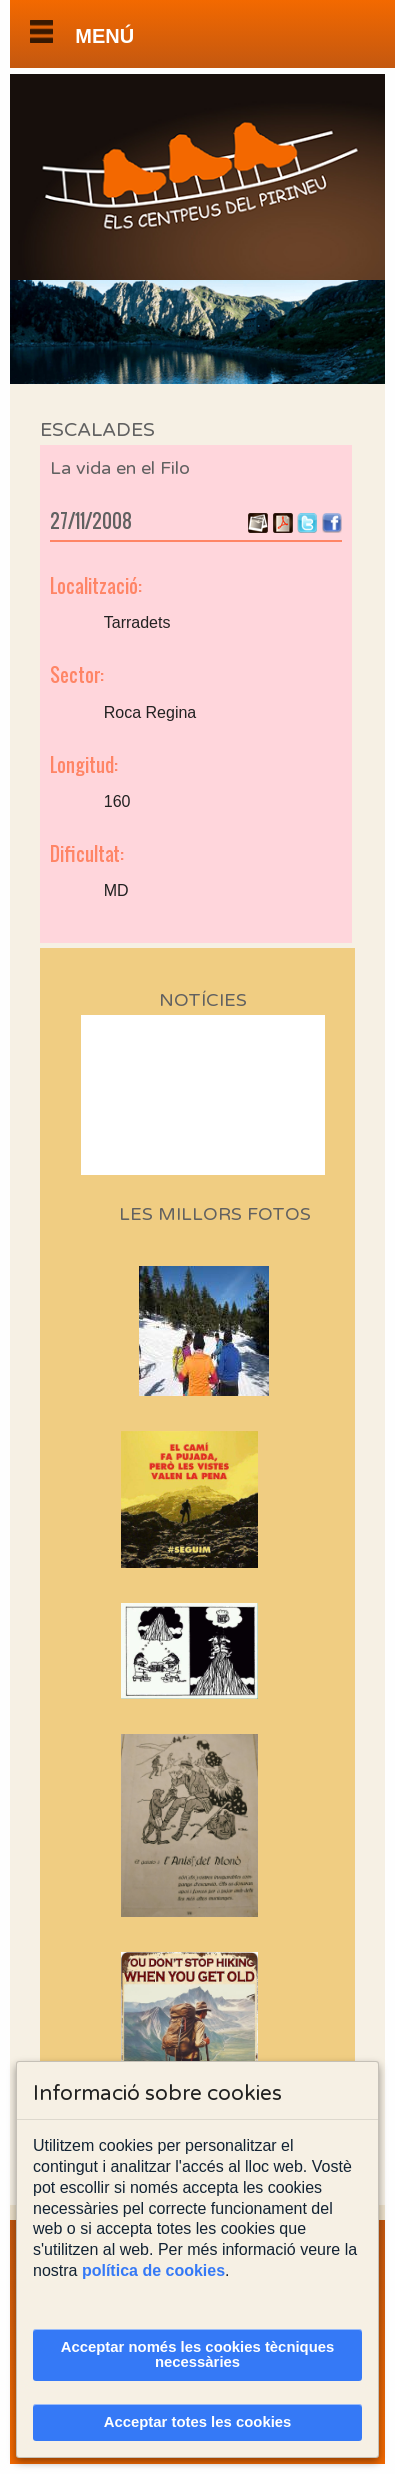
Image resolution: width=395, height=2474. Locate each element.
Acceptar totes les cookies (198, 2422)
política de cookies (153, 2270)
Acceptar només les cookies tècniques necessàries (198, 2354)
